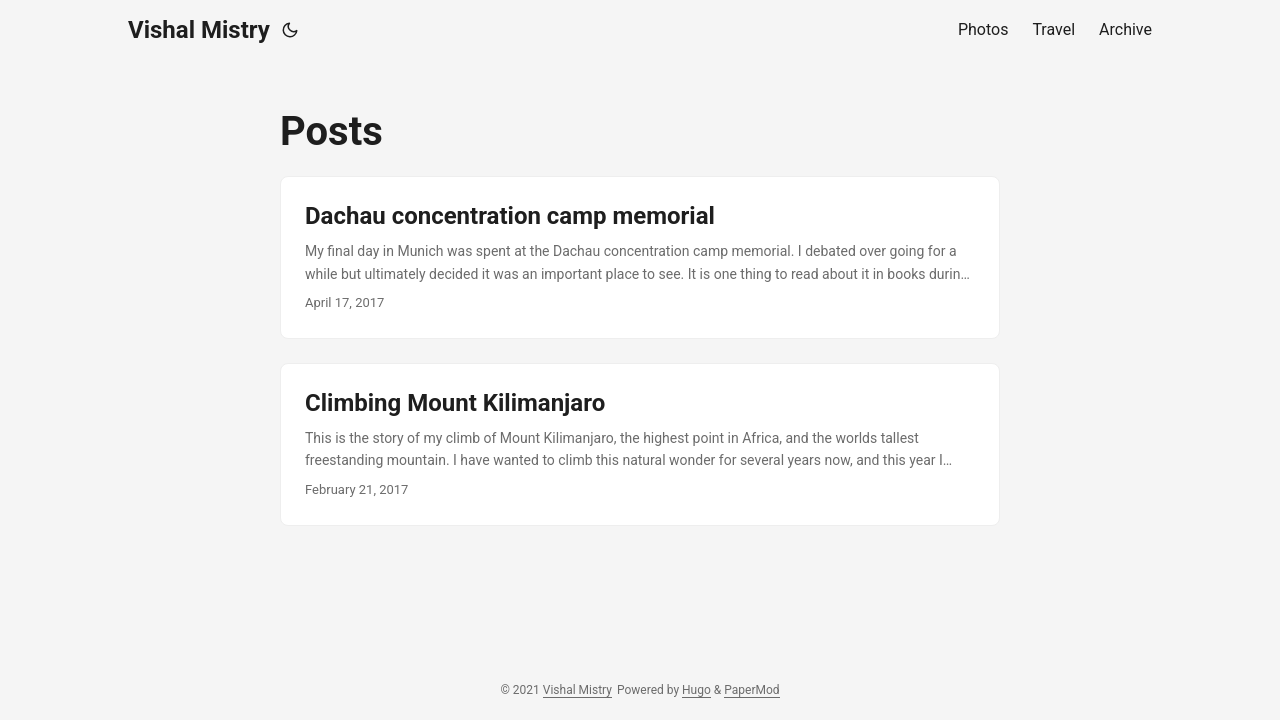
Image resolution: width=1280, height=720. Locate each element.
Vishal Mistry (199, 30)
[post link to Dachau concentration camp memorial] (640, 257)
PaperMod (751, 690)
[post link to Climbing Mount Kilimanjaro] (640, 444)
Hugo (696, 690)
